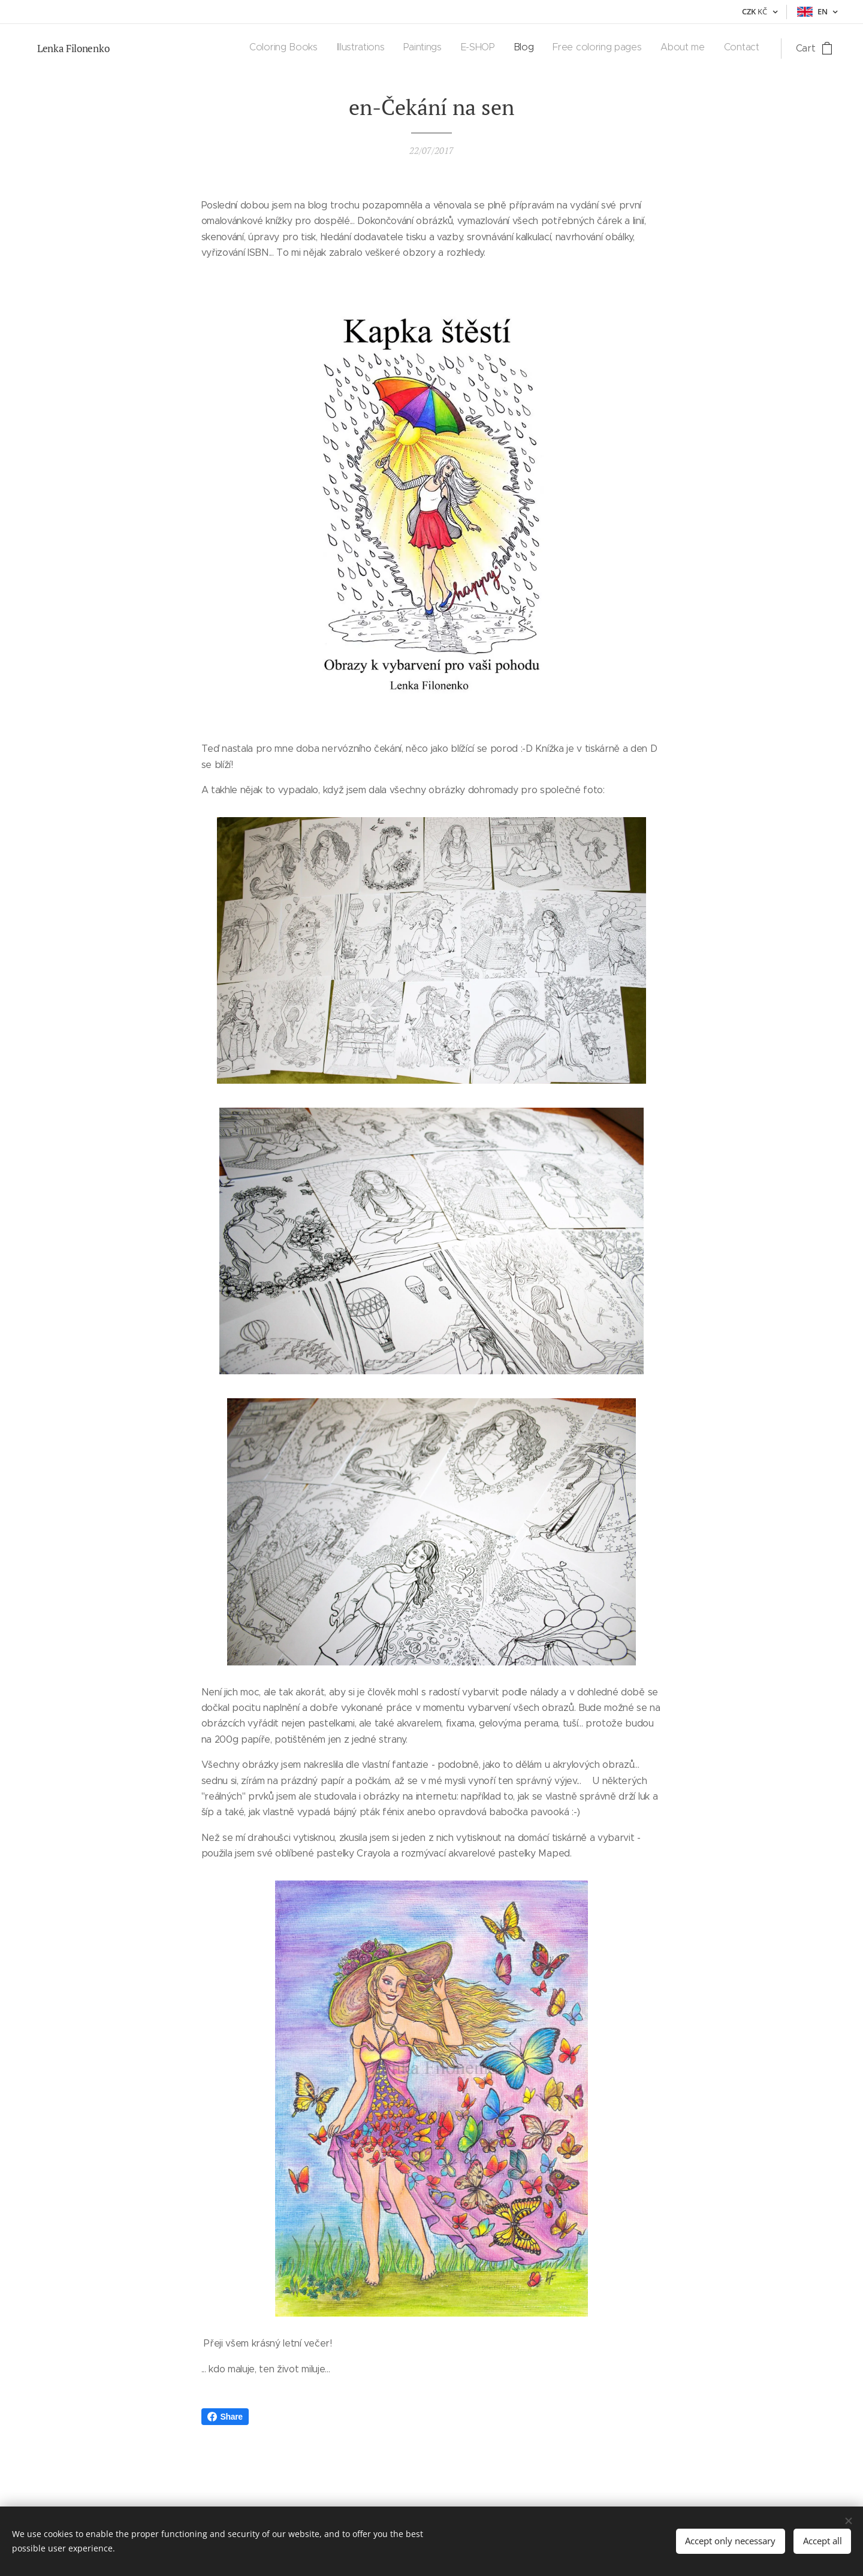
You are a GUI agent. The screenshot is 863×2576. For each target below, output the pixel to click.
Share (225, 2416)
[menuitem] (628, 49)
